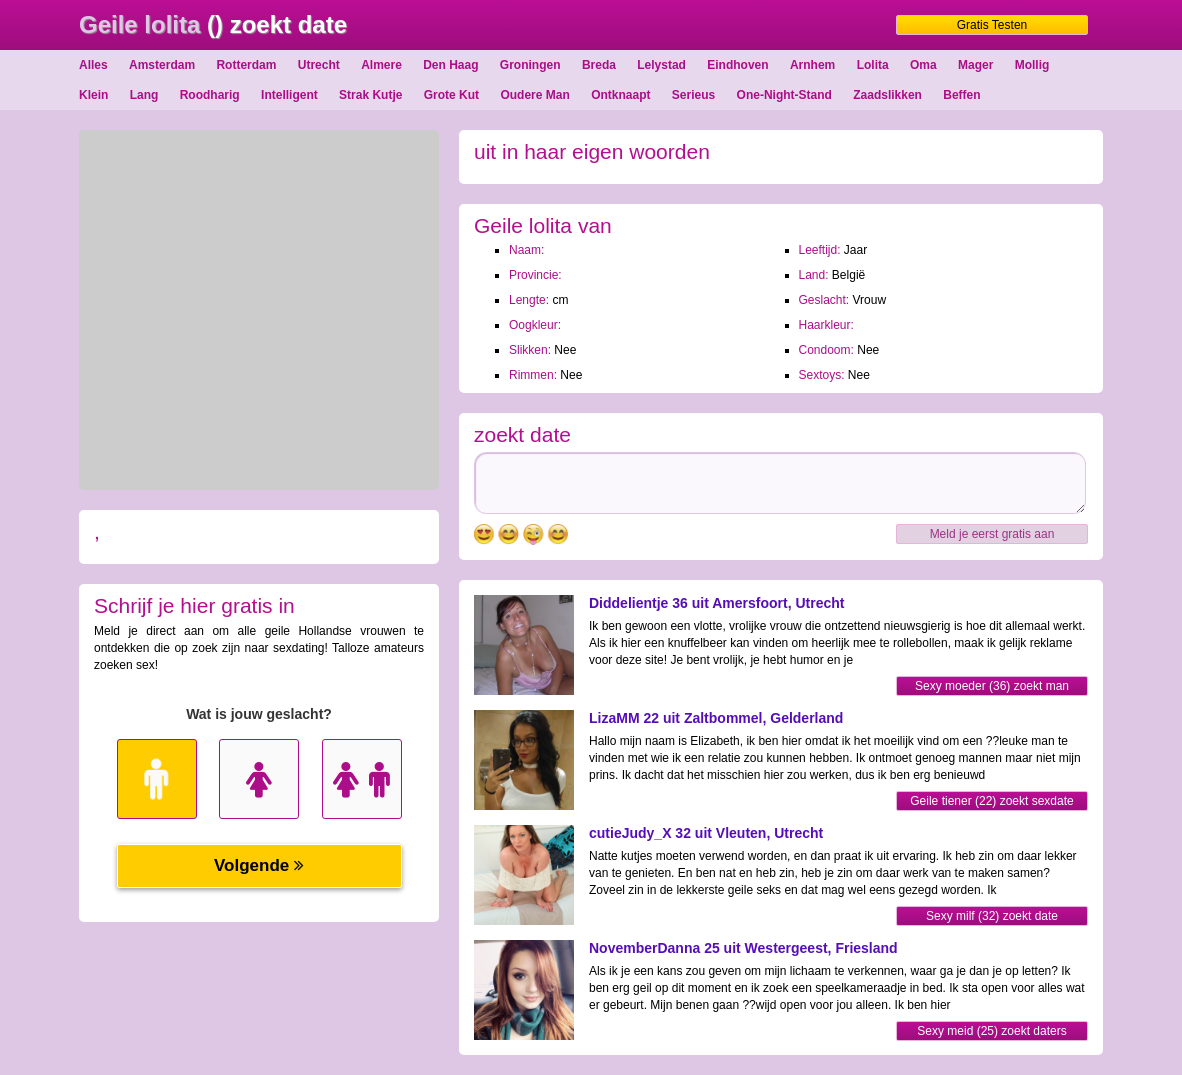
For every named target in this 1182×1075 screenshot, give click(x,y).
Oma (923, 65)
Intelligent (289, 95)
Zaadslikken (887, 95)
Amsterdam (162, 65)
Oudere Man (534, 95)
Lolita (873, 65)
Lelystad (661, 65)
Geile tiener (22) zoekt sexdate (991, 801)
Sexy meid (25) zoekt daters (991, 1031)
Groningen (530, 65)
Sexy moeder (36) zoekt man (992, 686)
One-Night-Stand (784, 95)
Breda (599, 65)
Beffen (961, 95)
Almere (381, 65)
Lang (144, 95)
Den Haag (450, 65)
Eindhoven (737, 65)
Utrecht (319, 65)
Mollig (1032, 65)
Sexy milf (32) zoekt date (992, 916)
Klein (93, 95)
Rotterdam (246, 65)
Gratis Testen (992, 25)
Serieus (693, 95)
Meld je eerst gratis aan (992, 534)
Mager (975, 65)
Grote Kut (451, 95)
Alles (93, 65)
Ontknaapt (620, 95)
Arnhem (812, 65)
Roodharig (210, 95)
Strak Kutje (370, 95)
